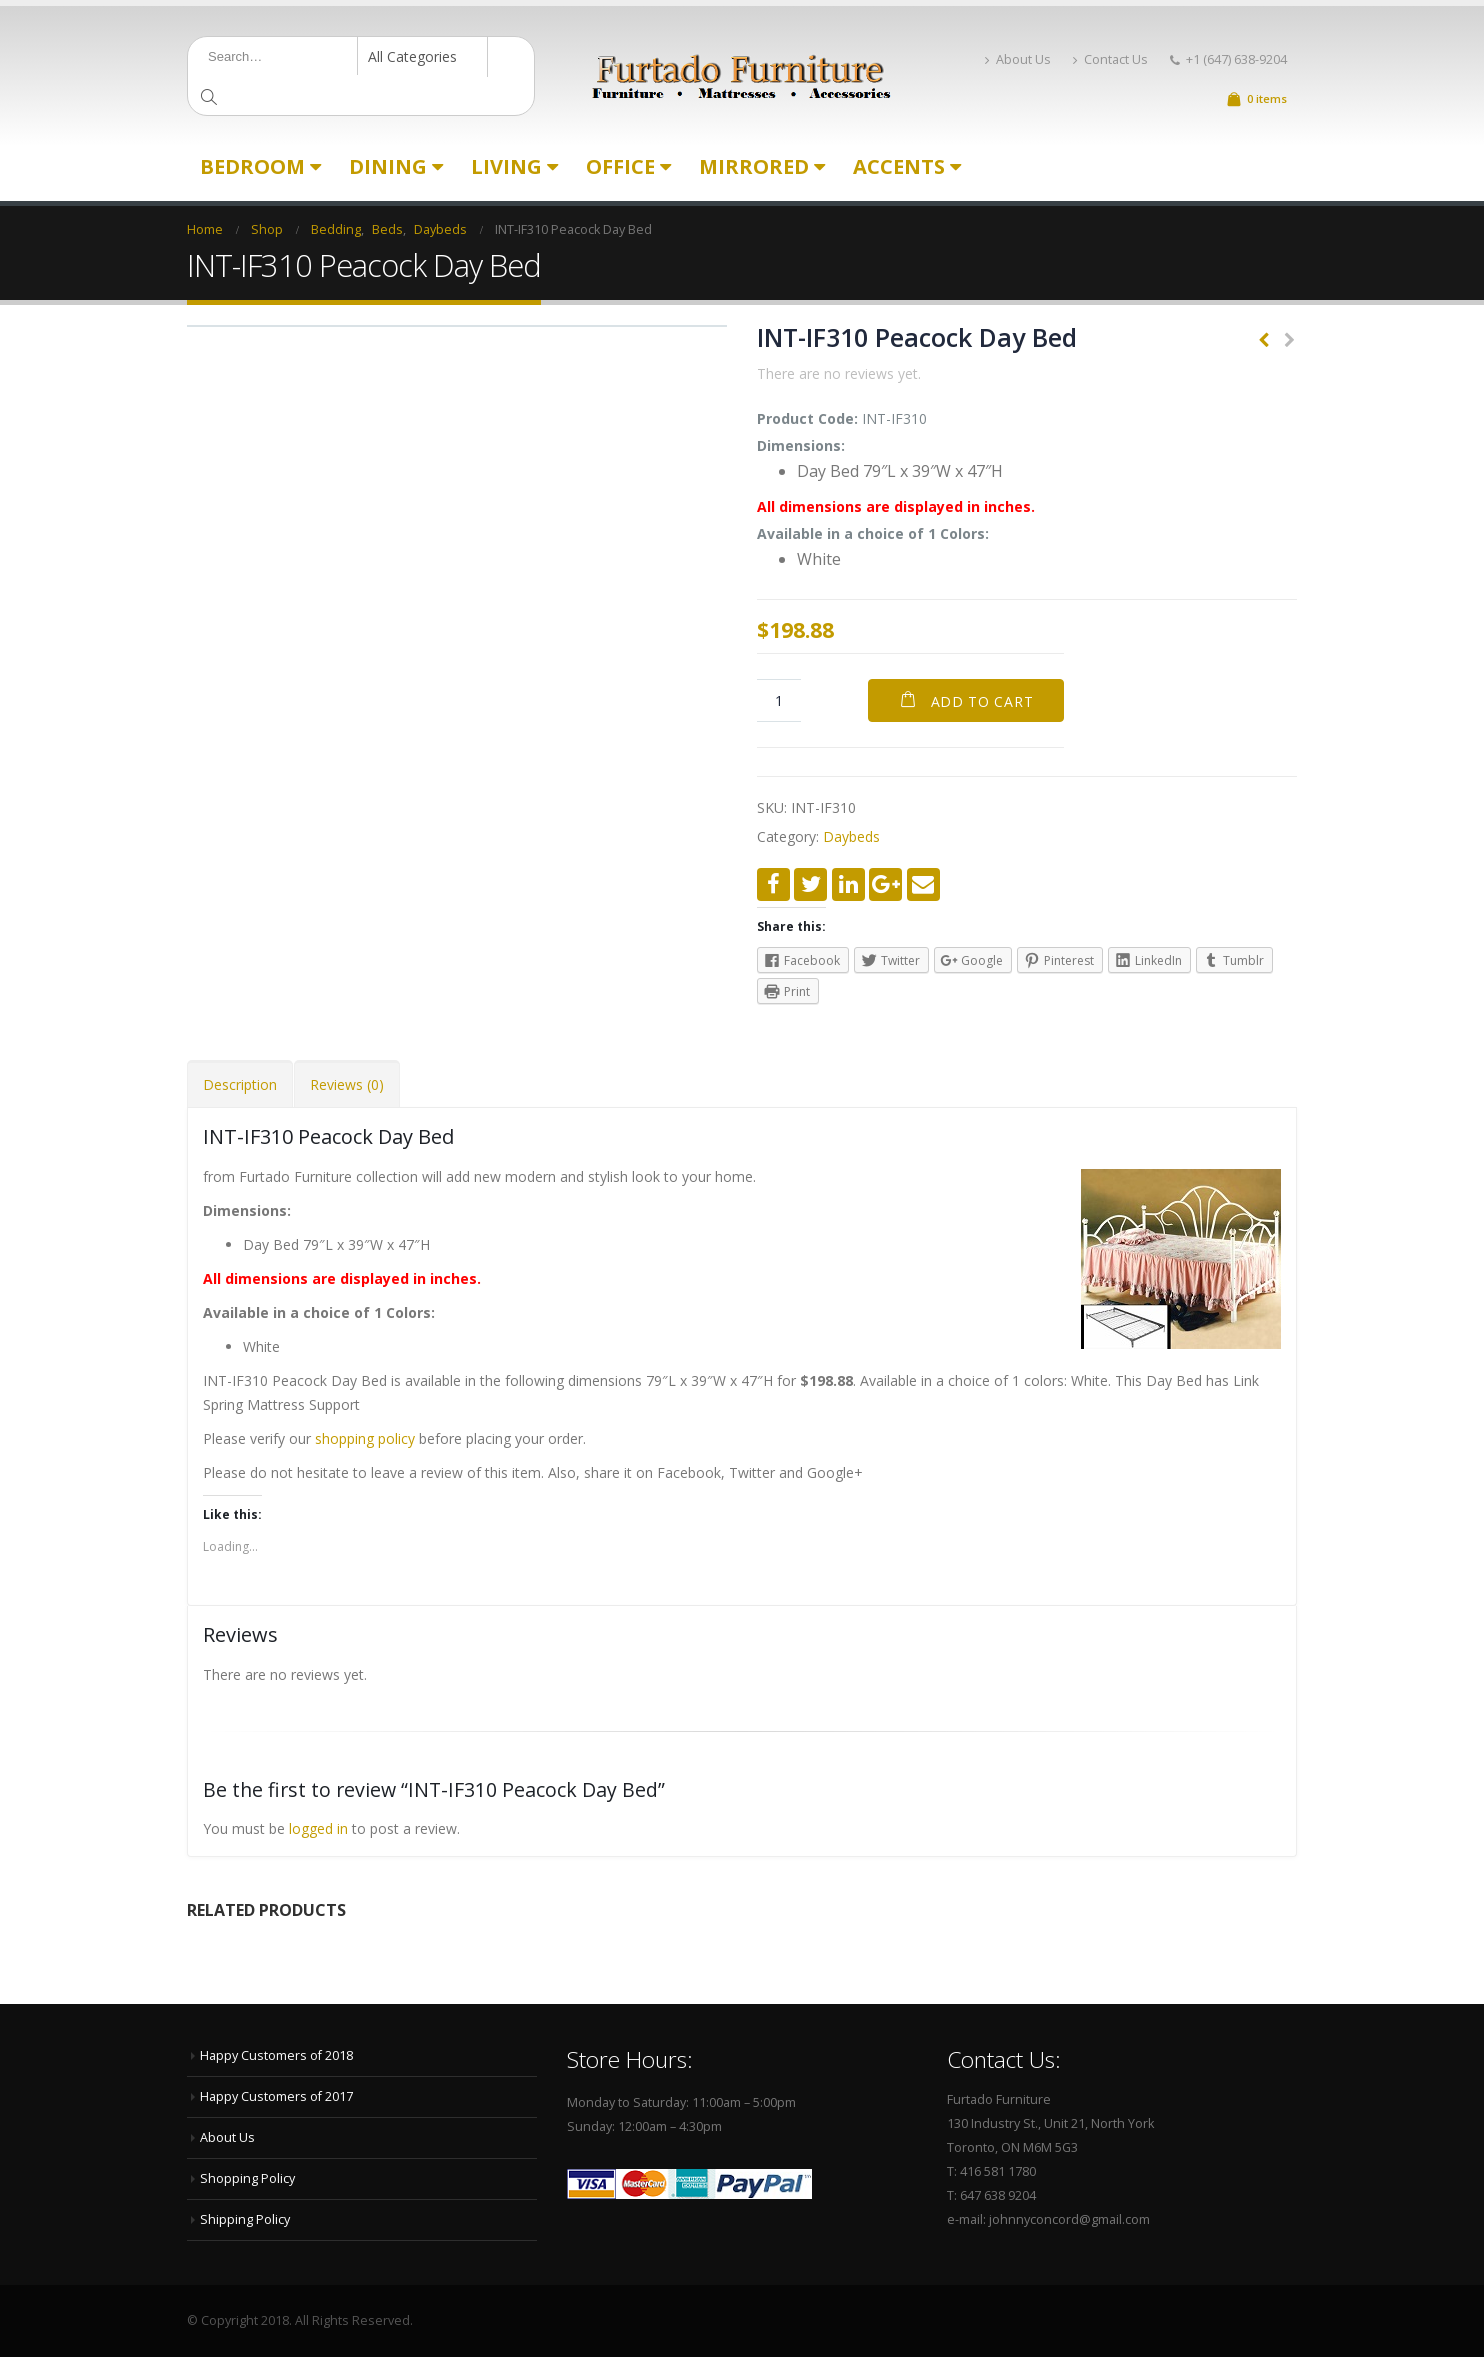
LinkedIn (848, 884)
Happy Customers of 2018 (276, 2055)
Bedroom (252, 166)
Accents (899, 166)
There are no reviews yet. (839, 373)
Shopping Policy (247, 2178)
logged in (318, 1828)
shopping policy (365, 1438)
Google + (885, 884)
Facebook (773, 884)
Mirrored (754, 166)
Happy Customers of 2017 (276, 2096)
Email (923, 884)
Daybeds (851, 836)
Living (506, 166)
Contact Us (1110, 59)
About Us (1018, 59)
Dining (388, 166)
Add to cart (982, 701)
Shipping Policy (245, 2219)
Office (620, 166)
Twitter (810, 884)
